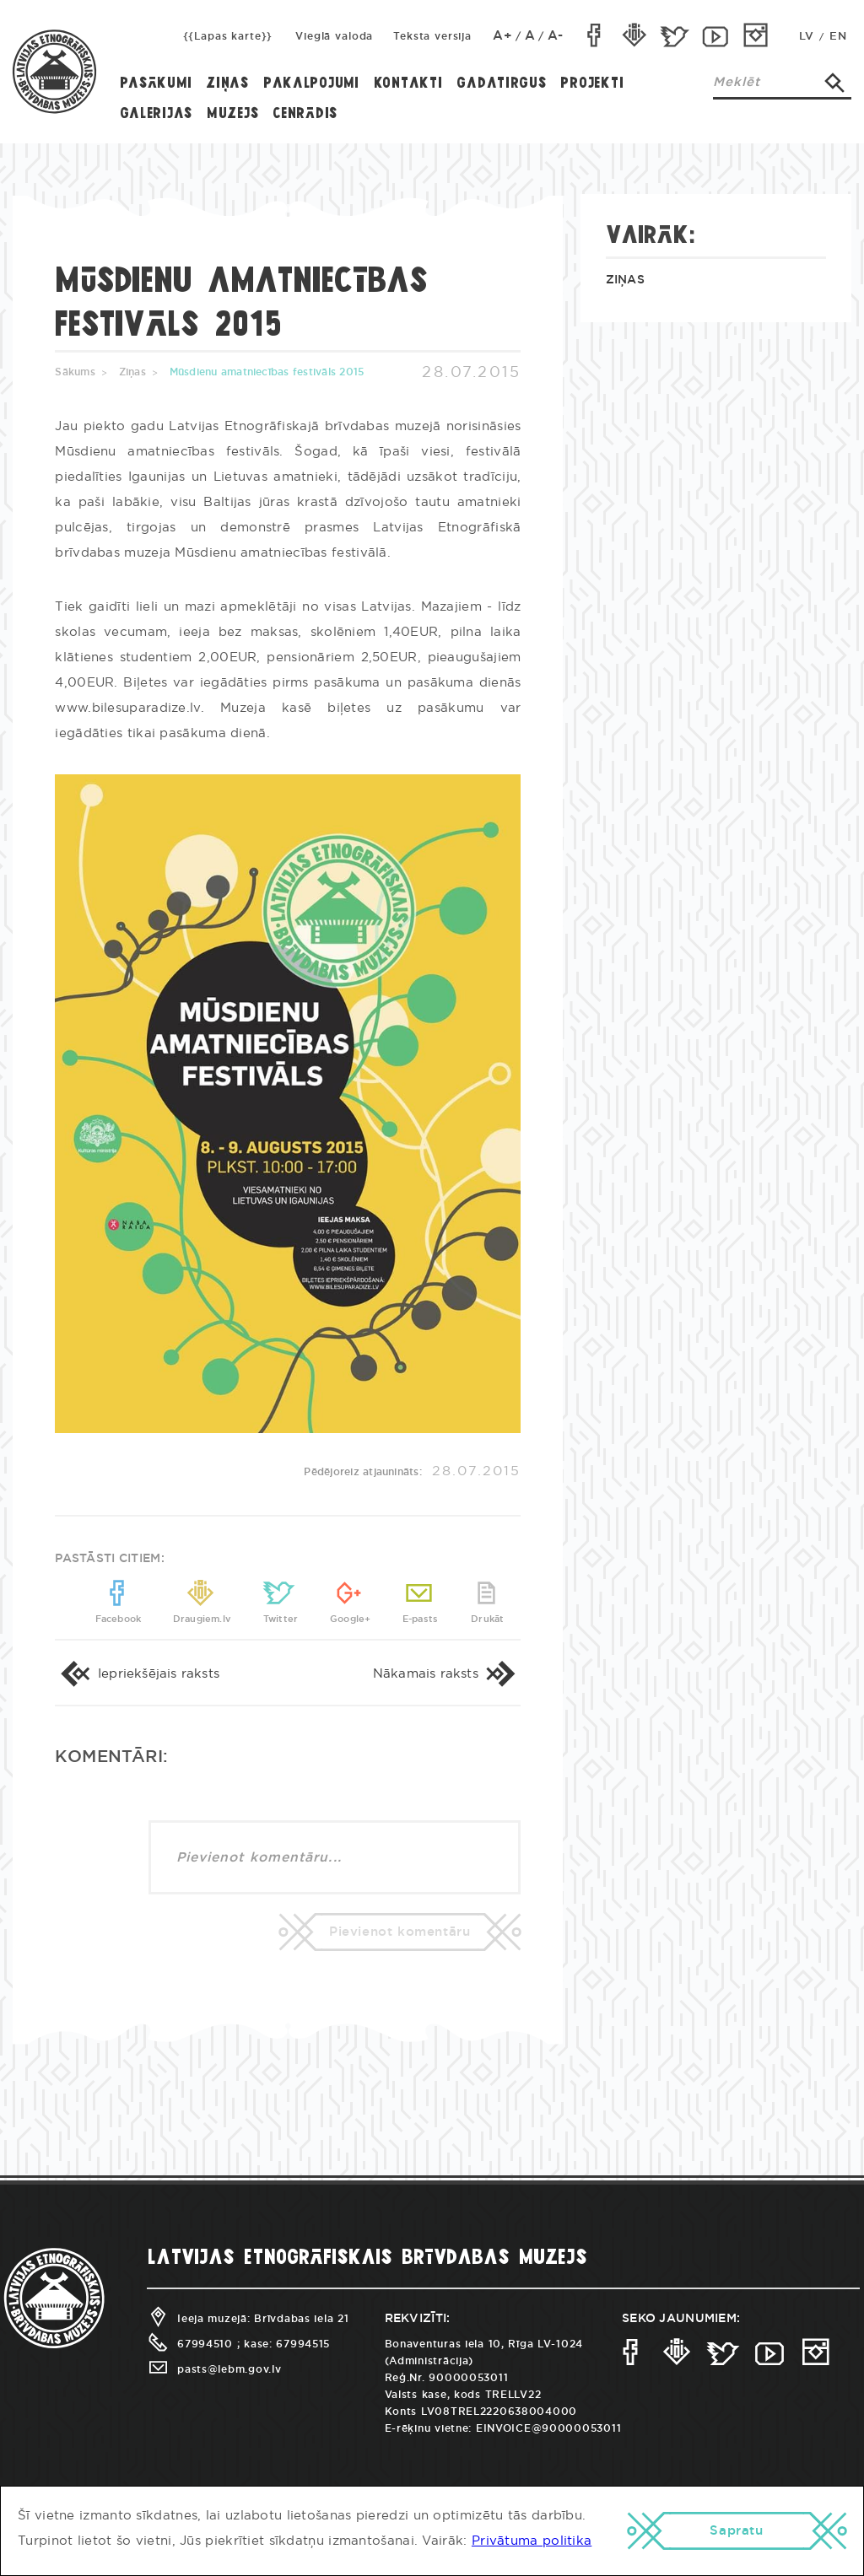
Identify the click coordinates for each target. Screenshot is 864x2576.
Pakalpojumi (311, 84)
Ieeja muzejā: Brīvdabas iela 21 (247, 2319)
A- (556, 36)
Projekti (592, 84)
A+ (503, 36)
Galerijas (156, 114)
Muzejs (232, 114)
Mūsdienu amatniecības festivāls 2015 (267, 372)
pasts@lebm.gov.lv (214, 2369)
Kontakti (408, 84)
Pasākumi (156, 84)
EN (837, 36)
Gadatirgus (501, 84)
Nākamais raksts (447, 1674)
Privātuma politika (531, 2541)
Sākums (74, 372)
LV (806, 36)
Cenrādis (305, 114)
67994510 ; (193, 2344)
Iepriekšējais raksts (137, 1674)
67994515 (303, 2344)
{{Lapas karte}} (228, 36)
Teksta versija (432, 36)
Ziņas (227, 84)
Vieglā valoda (334, 36)
